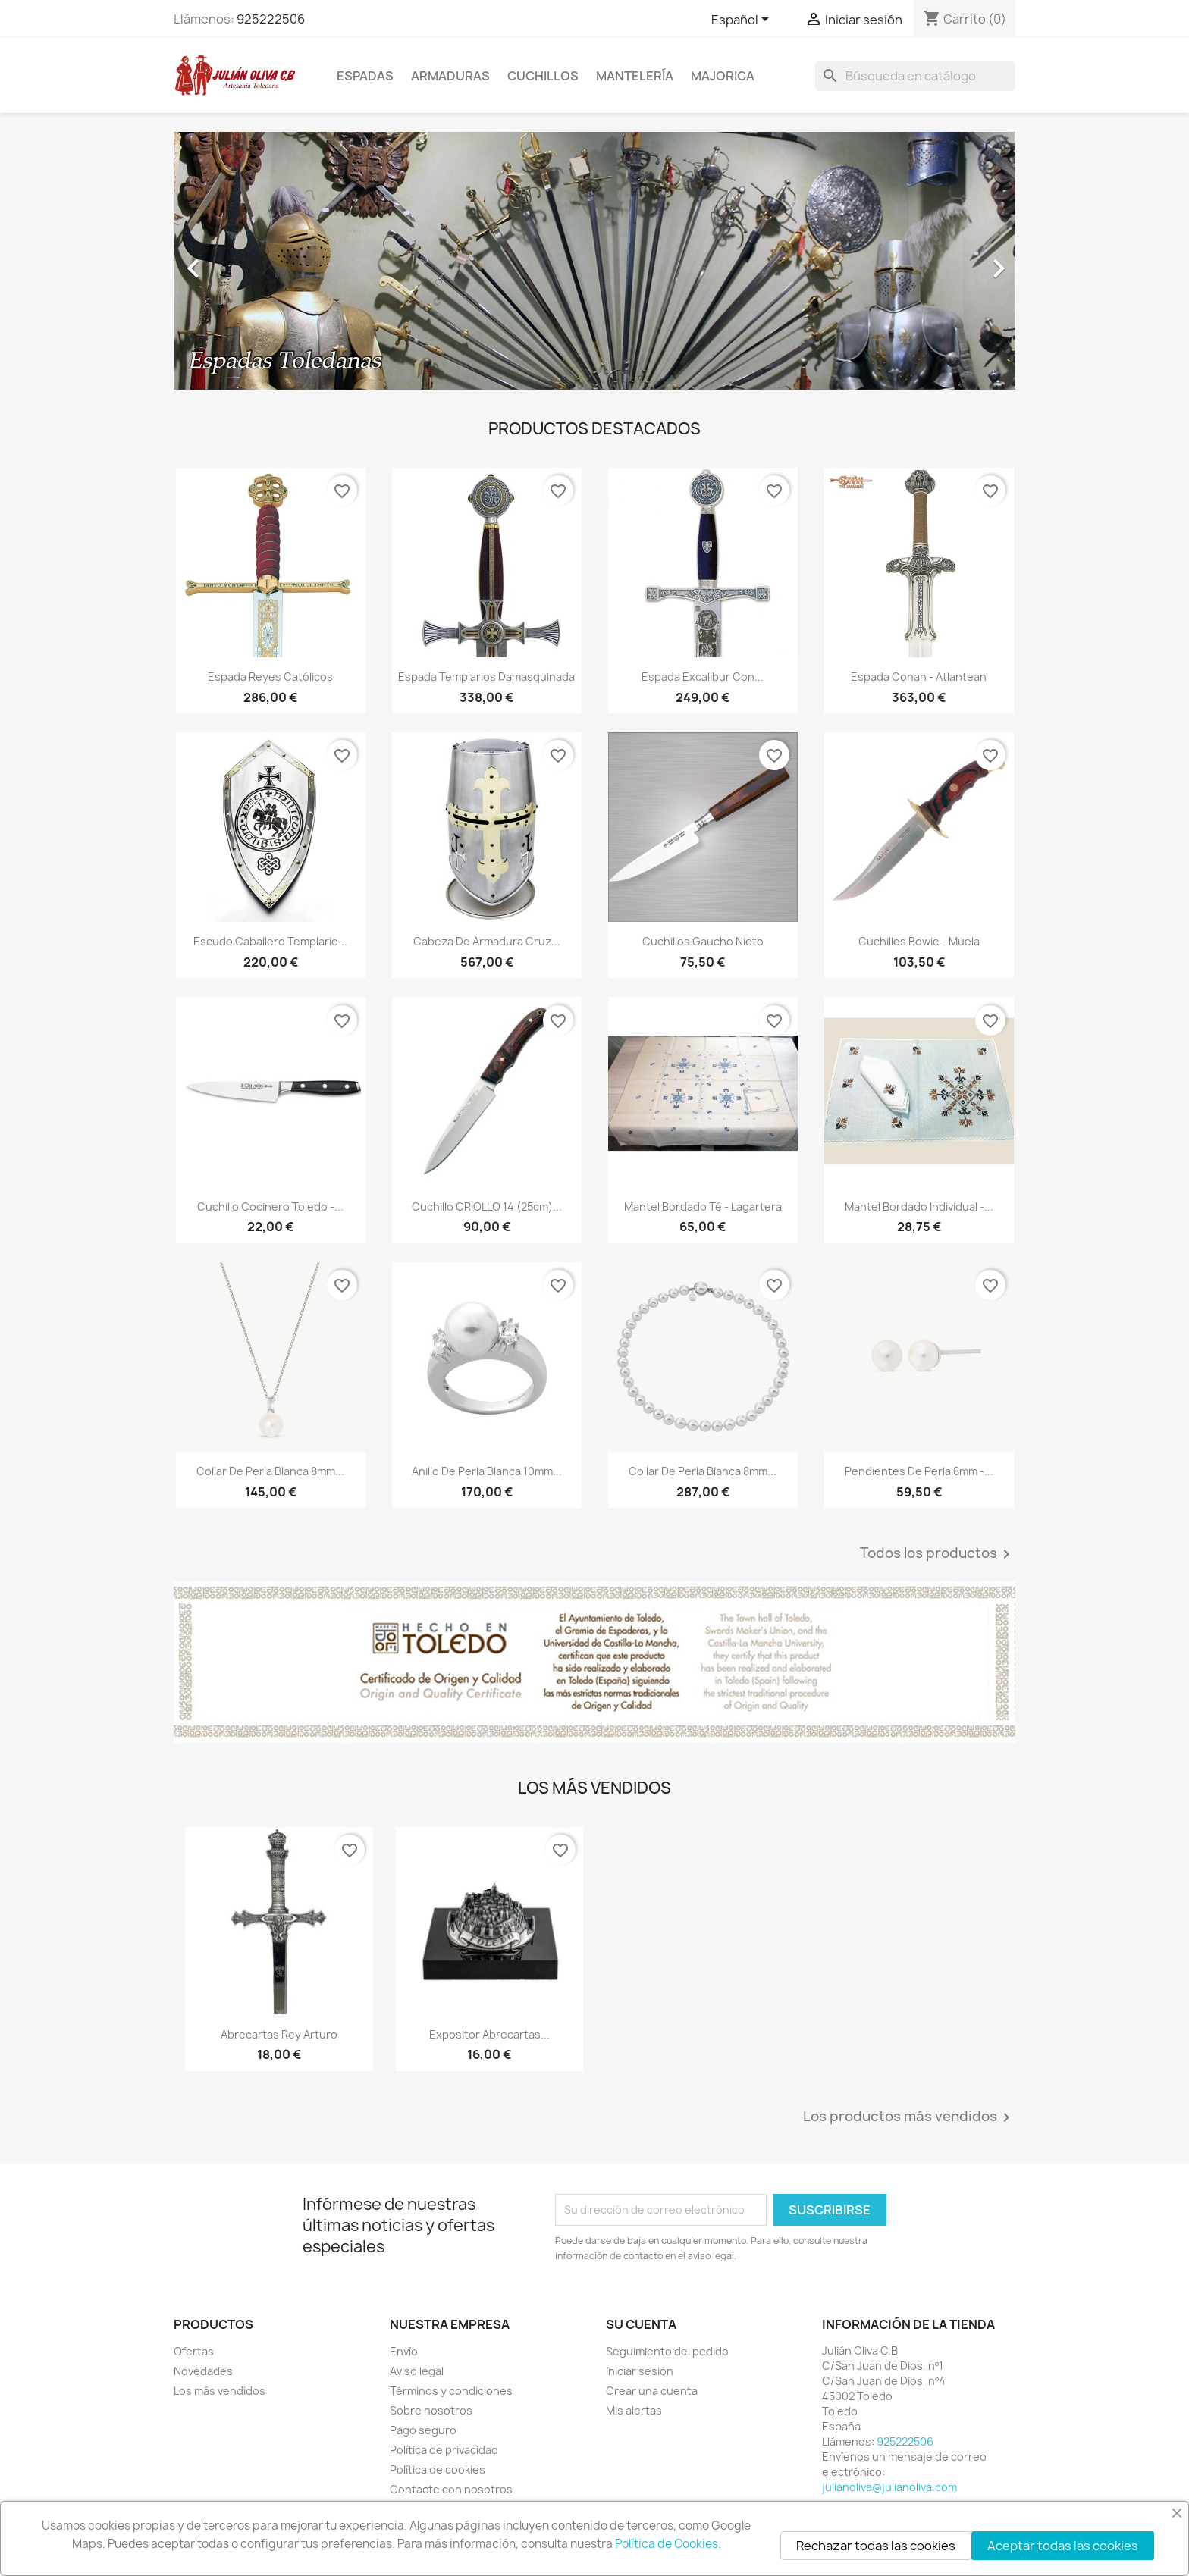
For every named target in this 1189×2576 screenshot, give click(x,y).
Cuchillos (543, 75)
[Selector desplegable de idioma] (742, 20)
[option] (594, 261)
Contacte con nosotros (451, 2489)
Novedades (203, 2371)
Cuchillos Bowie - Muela (919, 941)
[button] (237, 261)
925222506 (271, 19)
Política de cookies (437, 2469)
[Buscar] (915, 76)
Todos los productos (937, 1554)
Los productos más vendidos (909, 2117)
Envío (404, 2351)
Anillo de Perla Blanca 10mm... (487, 1471)
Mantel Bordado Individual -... (919, 1206)
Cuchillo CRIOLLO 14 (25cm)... (487, 1206)
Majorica (722, 75)
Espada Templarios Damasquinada (486, 676)
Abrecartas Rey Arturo (279, 2034)
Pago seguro (423, 2430)
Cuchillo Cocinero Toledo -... (270, 1206)
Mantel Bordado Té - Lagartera (703, 1206)
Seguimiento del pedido (667, 2351)
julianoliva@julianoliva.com (889, 2487)
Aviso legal (417, 2371)
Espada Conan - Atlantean (919, 676)
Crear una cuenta (652, 2390)
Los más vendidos (219, 2390)
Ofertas (194, 2351)
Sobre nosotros (431, 2410)
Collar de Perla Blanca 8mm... (270, 1471)
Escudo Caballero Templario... (270, 941)
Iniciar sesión (639, 2371)
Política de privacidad (444, 2450)
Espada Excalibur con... (703, 676)
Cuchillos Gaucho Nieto (703, 941)
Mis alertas (634, 2410)
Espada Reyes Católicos (270, 676)
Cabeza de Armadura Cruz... (486, 941)
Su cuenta (641, 2324)
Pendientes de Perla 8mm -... (919, 1471)
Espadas (365, 75)
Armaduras (450, 75)
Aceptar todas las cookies (1062, 2545)
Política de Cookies (666, 2544)
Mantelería (634, 75)
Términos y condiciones (451, 2390)
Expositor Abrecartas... (489, 2034)
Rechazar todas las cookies (875, 2545)
